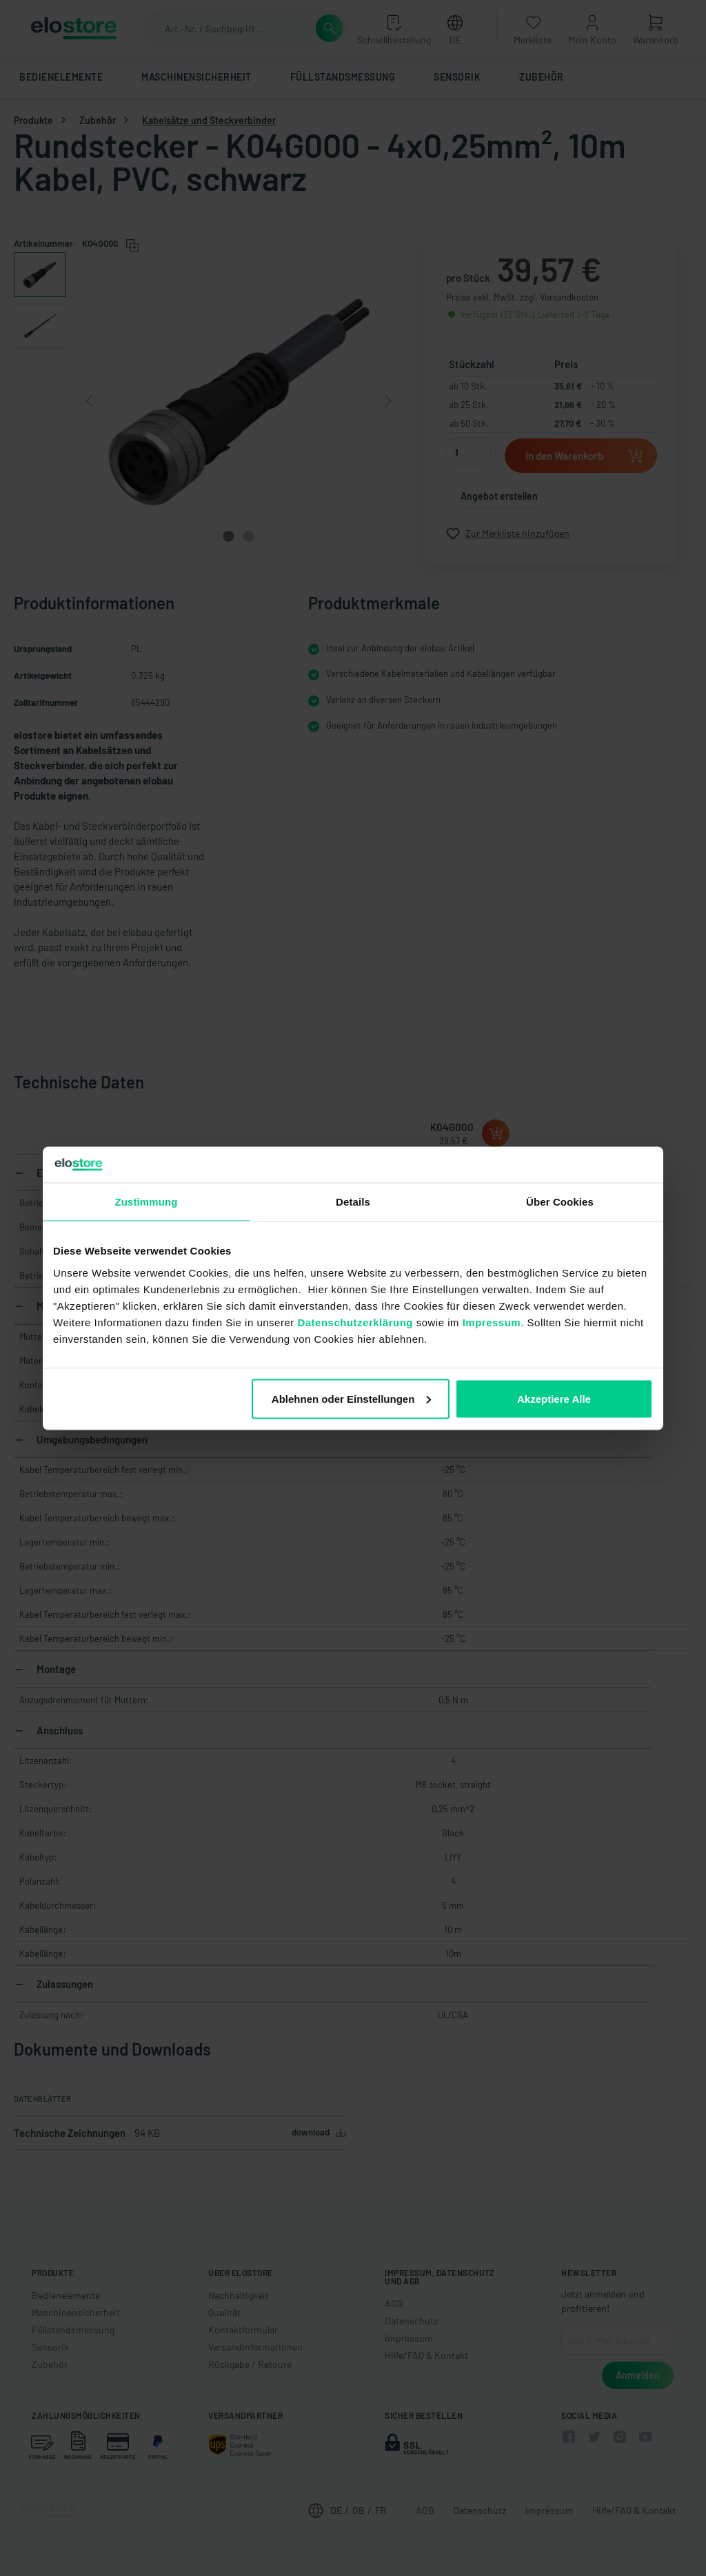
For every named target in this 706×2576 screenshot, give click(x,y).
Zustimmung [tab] (146, 1202)
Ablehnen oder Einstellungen (352, 1398)
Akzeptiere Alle (554, 1398)
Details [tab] (353, 1202)
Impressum (492, 1322)
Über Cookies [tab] (560, 1202)
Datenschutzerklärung (355, 1322)
